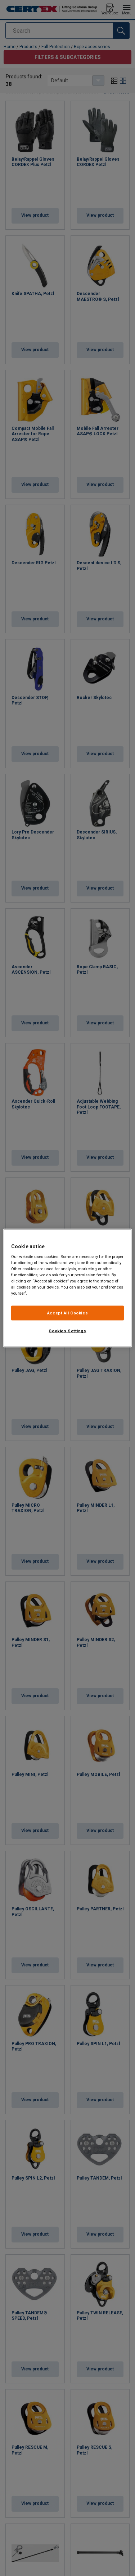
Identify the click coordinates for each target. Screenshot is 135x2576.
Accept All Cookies (67, 1312)
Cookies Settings (67, 1330)
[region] (67, 1288)
